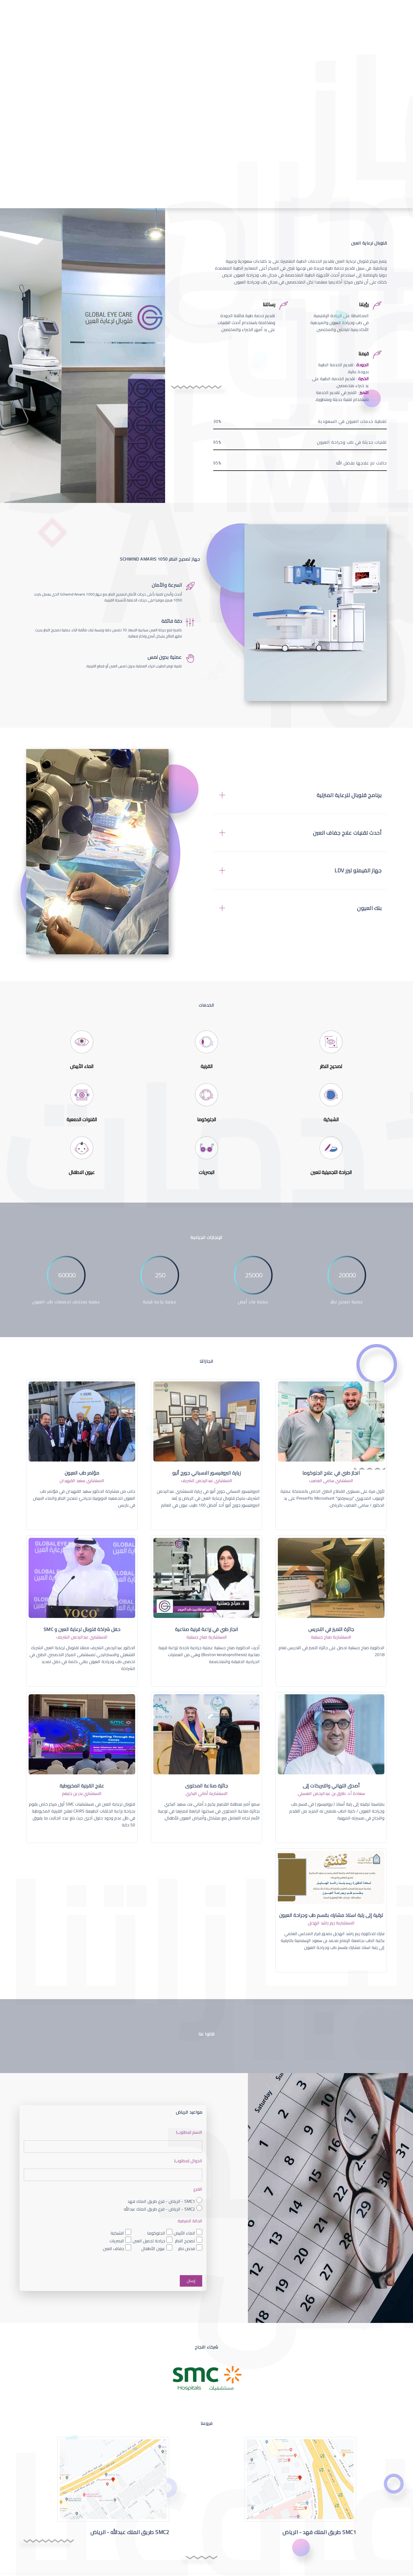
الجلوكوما (156, 2233)
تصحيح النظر (185, 2240)
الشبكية (117, 2233)
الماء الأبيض (184, 2233)
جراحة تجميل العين (149, 2240)
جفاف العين (113, 2248)
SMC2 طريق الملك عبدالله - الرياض (129, 2532)
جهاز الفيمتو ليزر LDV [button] (357, 870)
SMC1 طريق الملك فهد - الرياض (319, 2532)
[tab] (300, 795)
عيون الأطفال (153, 2248)
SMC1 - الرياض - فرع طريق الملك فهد (161, 2201)
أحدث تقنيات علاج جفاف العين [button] (347, 833)
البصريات (117, 2240)
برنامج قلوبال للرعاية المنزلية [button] (349, 795)
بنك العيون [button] (369, 908)
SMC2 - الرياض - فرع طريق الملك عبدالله (159, 2209)
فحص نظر (186, 2248)
